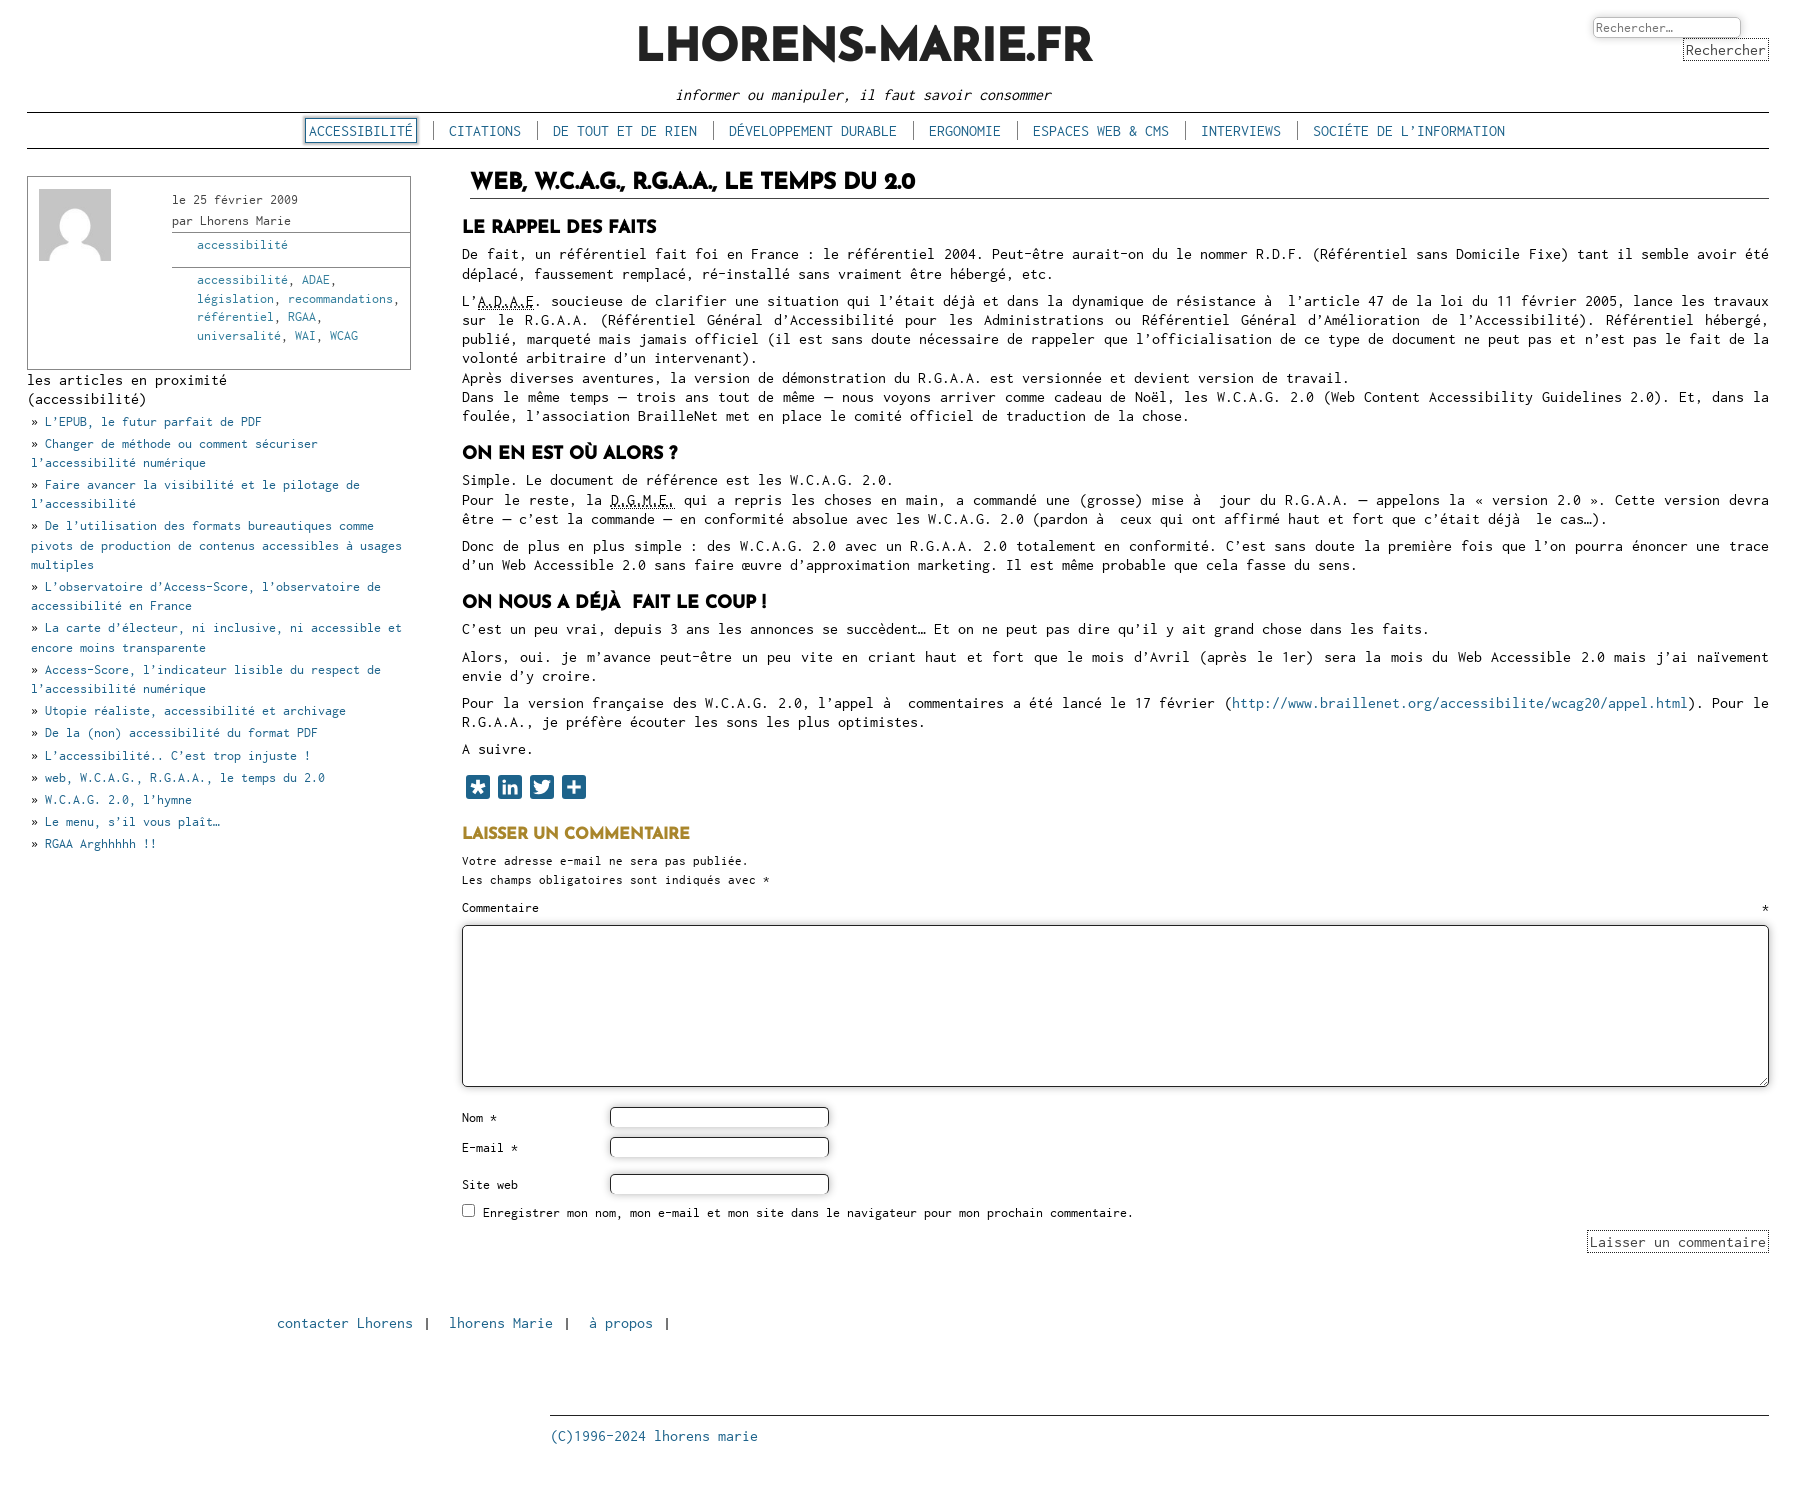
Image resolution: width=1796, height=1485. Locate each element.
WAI (305, 335)
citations (485, 130)
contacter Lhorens (345, 1322)
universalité (239, 335)
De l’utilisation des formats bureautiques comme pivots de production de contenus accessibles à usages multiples (216, 544)
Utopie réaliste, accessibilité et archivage (195, 710)
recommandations (340, 298)
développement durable (813, 130)
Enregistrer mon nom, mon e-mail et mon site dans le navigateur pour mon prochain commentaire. (808, 1212)
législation (235, 298)
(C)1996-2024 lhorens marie (654, 1435)
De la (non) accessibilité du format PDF (181, 732)
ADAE (316, 279)
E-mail (490, 1148)
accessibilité (361, 130)
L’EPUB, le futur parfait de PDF (153, 421)
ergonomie (965, 130)
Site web (490, 1184)
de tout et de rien (625, 130)
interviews (1241, 130)
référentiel (235, 316)
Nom (479, 1118)
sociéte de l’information (1409, 130)
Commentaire (1115, 907)
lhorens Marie (501, 1322)
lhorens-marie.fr (863, 49)
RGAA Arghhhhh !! (101, 843)
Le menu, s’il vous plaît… (132, 821)
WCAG (344, 335)
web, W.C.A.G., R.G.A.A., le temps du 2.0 (185, 777)
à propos (621, 1322)
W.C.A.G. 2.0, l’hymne (118, 799)
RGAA (302, 316)
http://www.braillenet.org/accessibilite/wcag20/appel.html (1460, 702)
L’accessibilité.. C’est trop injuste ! (178, 755)
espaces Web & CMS (1101, 130)
